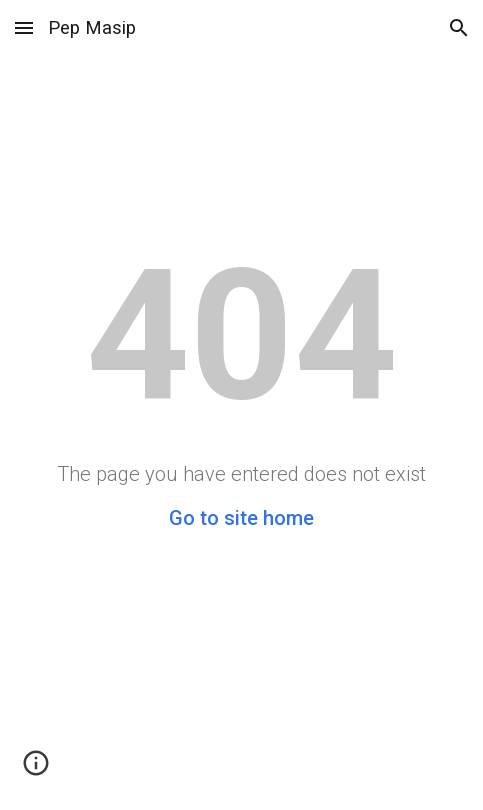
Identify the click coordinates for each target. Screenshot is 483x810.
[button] (24, 27)
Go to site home (241, 518)
